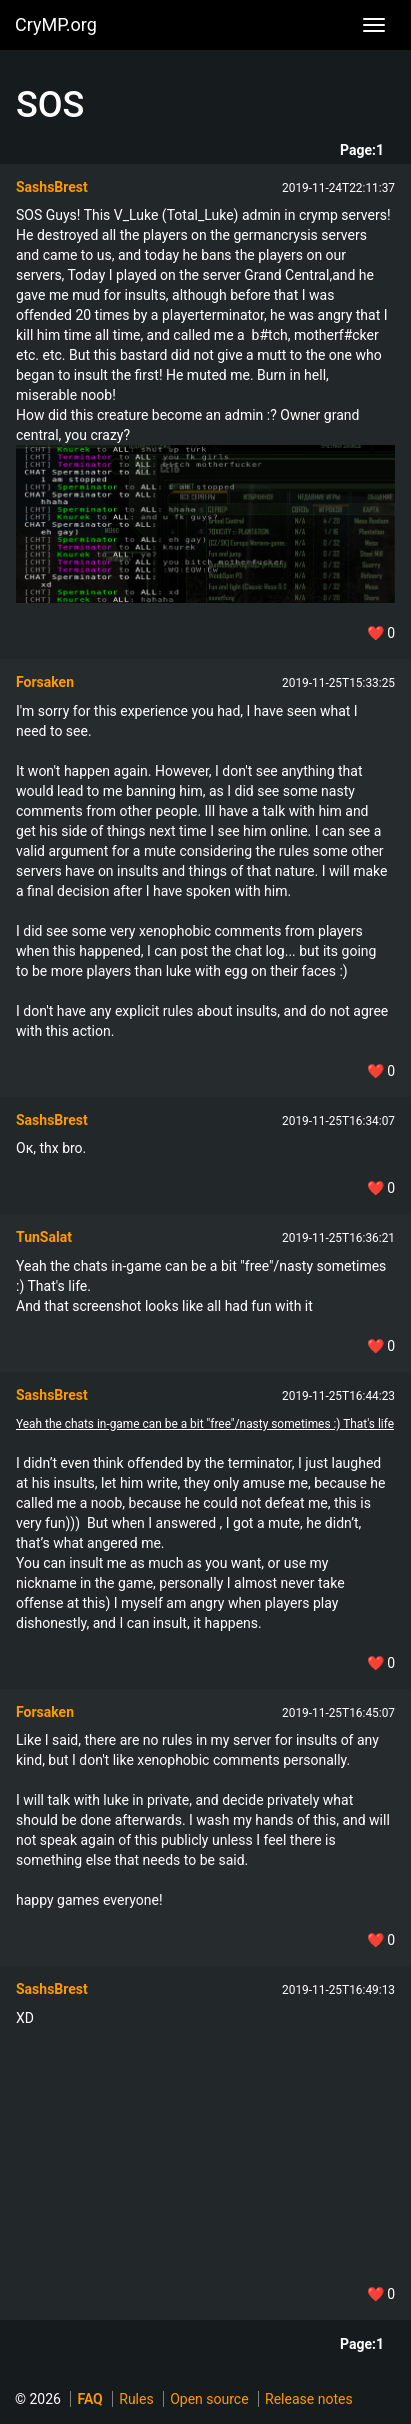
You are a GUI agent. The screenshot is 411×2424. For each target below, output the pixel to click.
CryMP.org (56, 24)
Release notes (309, 2399)
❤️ (381, 633)
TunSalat (44, 1237)
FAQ (89, 2399)
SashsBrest (52, 187)
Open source (209, 2399)
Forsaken (45, 682)
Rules (136, 2399)
